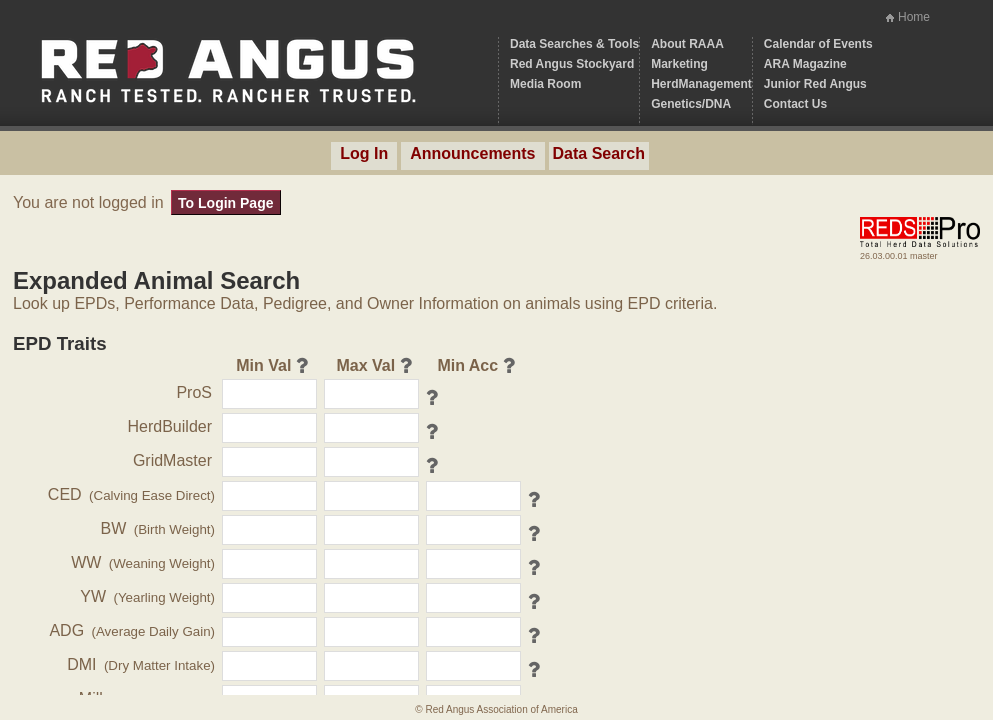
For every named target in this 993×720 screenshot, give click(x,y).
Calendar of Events (818, 44)
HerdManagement (701, 84)
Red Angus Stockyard (572, 64)
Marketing (679, 64)
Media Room (545, 84)
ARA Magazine (805, 64)
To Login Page (225, 203)
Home (914, 17)
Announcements (472, 153)
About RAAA (687, 44)
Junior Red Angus (815, 84)
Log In (364, 153)
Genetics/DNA (691, 104)
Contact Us (795, 104)
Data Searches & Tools (574, 44)
